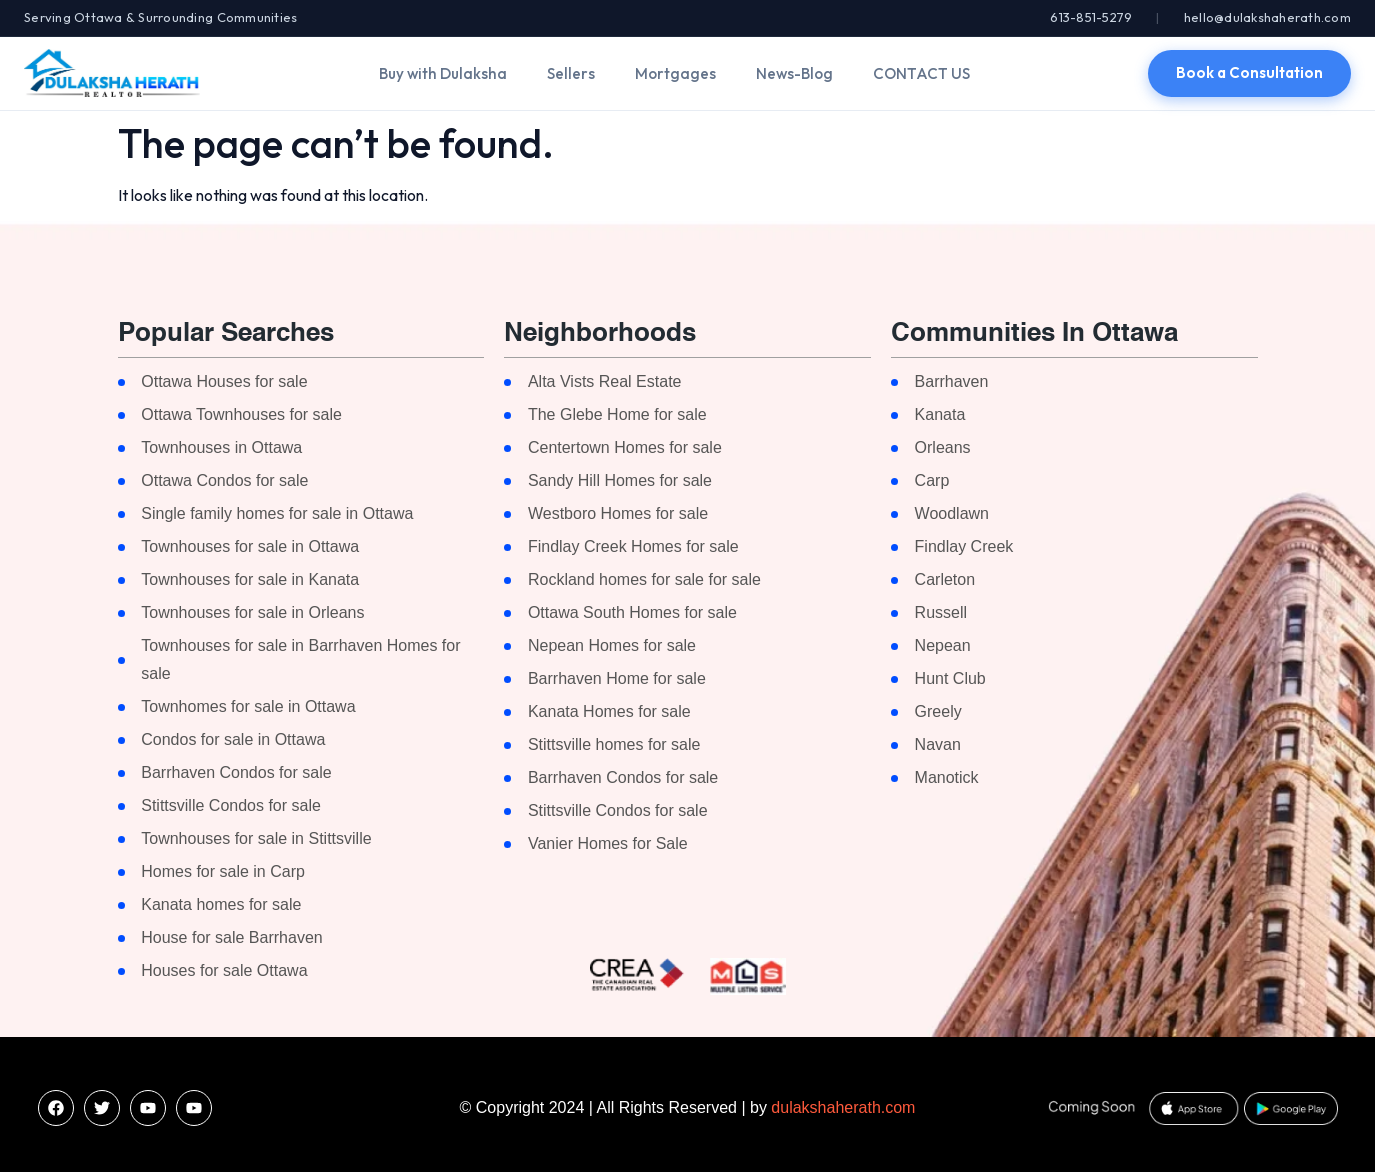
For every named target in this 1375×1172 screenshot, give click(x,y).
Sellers (571, 73)
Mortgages (675, 73)
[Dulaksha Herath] (112, 73)
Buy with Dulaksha (443, 73)
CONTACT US (921, 73)
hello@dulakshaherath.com (1267, 17)
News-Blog (794, 73)
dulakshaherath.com (843, 1107)
